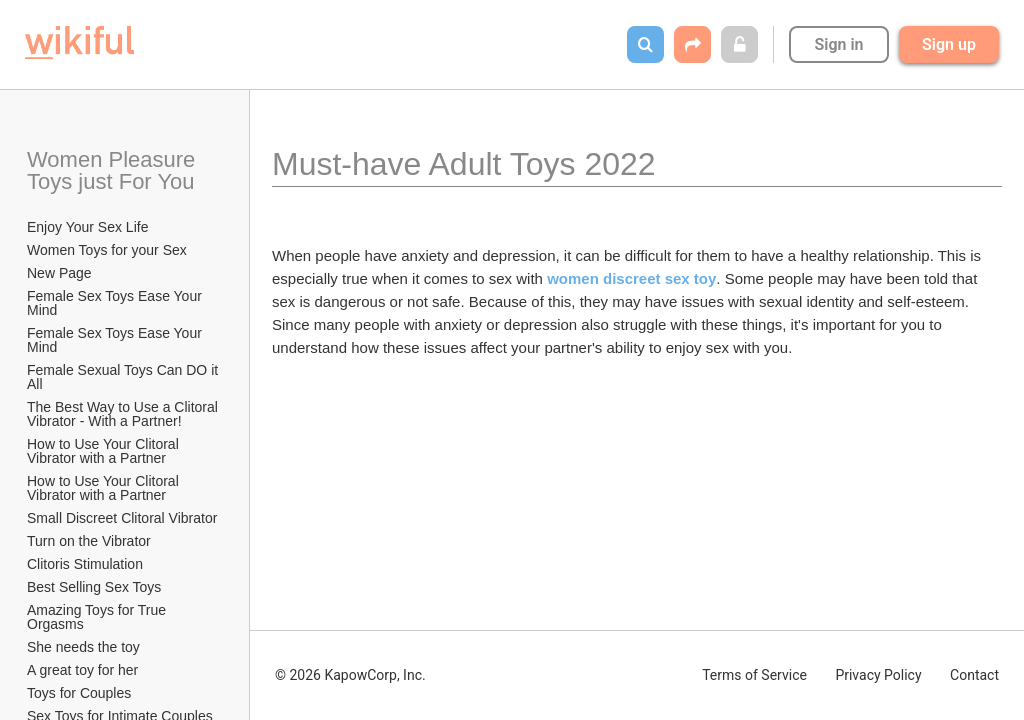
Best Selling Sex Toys (94, 587)
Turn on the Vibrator (89, 541)
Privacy (878, 675)
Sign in (838, 44)
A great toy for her (82, 670)
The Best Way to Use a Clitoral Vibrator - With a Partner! (124, 414)
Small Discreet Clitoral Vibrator (122, 518)
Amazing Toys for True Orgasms (98, 617)
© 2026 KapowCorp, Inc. (350, 675)
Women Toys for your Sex (107, 250)
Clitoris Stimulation (85, 564)
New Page (59, 273)
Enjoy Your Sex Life (87, 227)
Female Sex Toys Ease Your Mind (116, 303)
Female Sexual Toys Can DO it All (124, 377)
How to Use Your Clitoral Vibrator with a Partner (105, 451)
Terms (754, 675)
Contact (974, 675)
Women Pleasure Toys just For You (114, 170)
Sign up (949, 44)
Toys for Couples (79, 693)
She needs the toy (83, 647)
